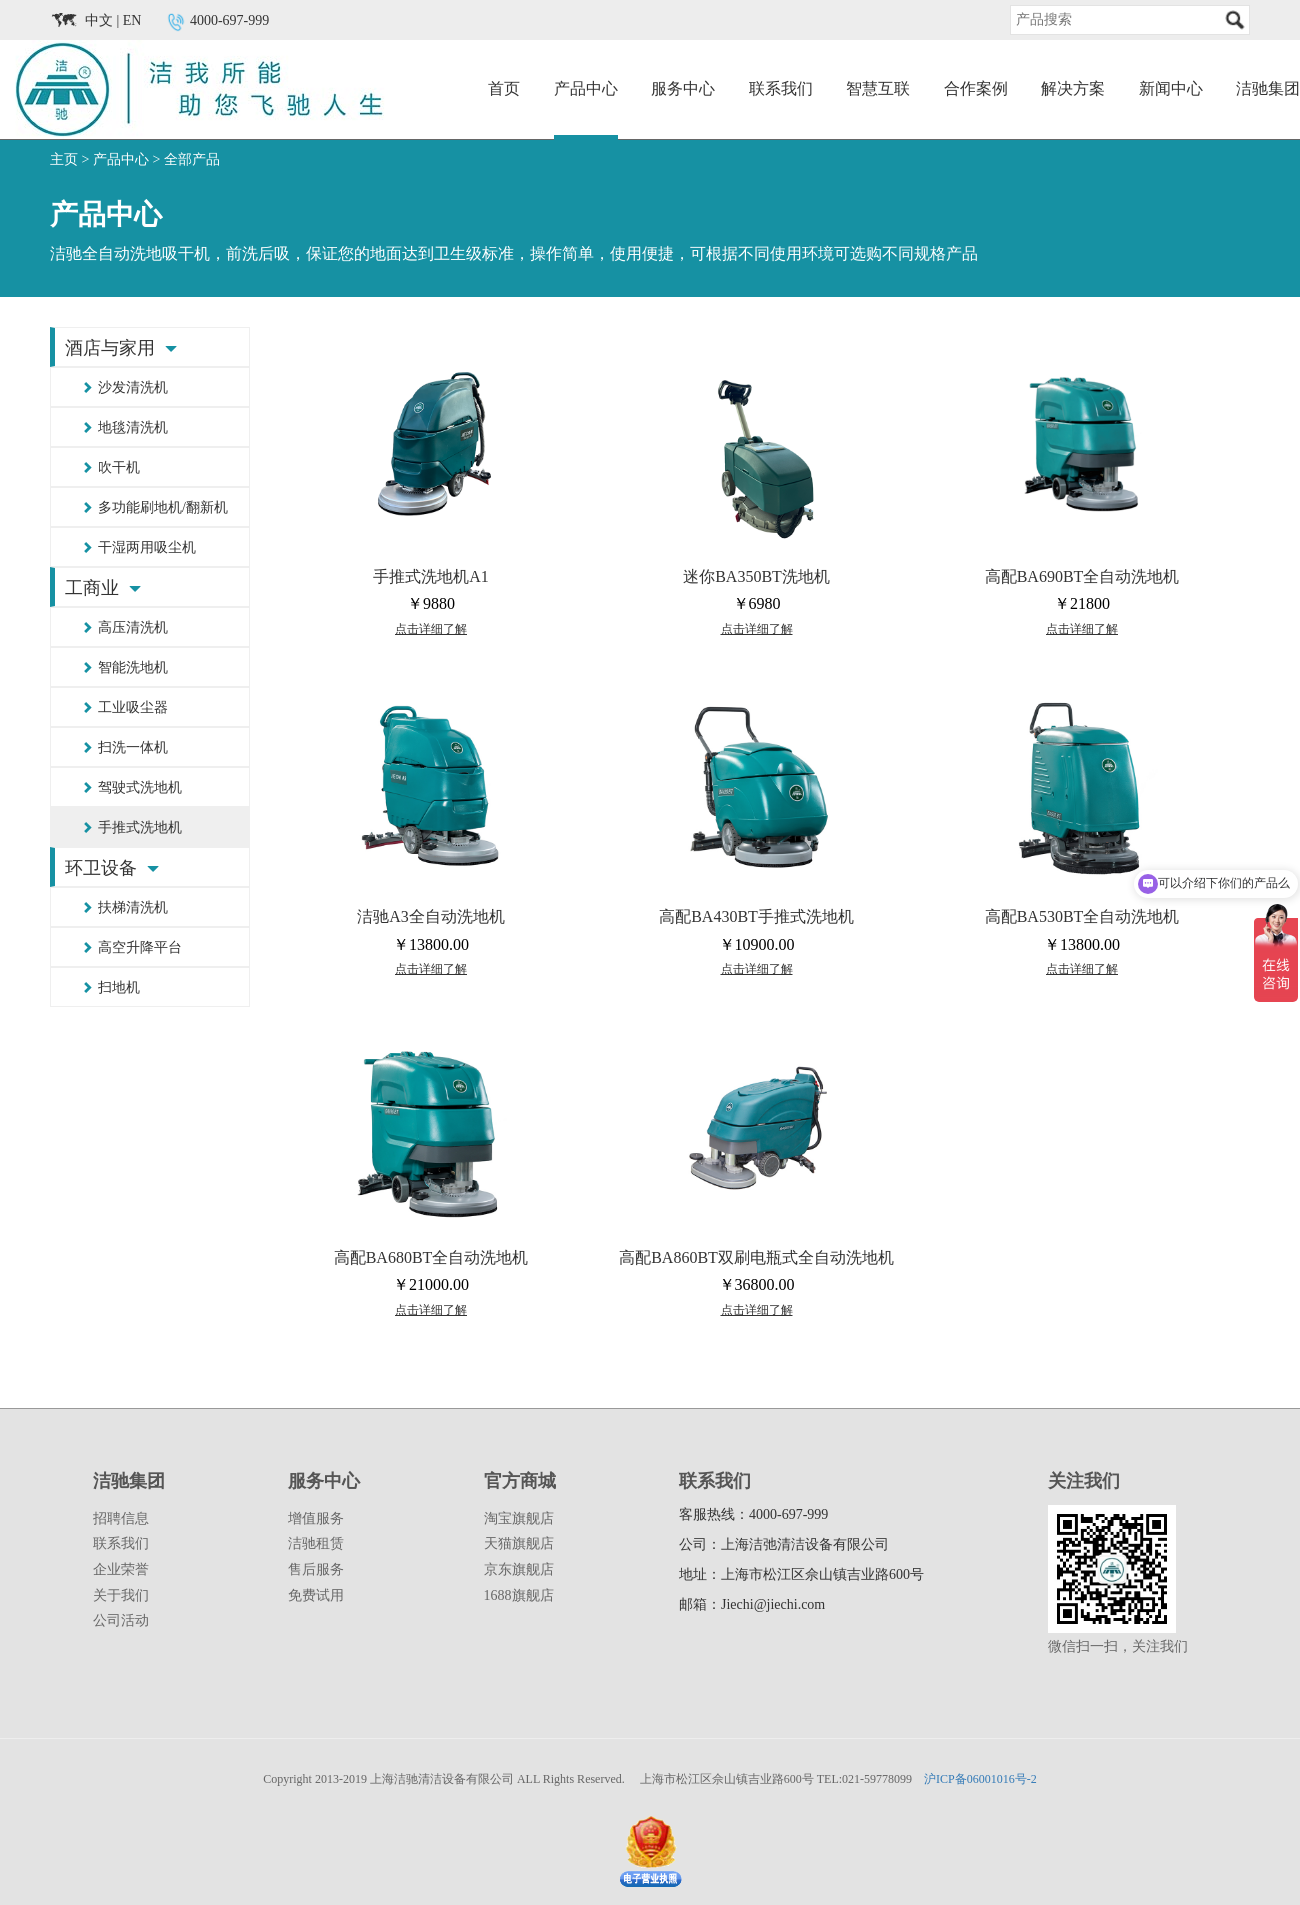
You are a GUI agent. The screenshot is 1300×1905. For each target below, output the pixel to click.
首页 (504, 88)
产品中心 (586, 88)
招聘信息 (121, 1518)
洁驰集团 (1268, 88)
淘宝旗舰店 (519, 1518)
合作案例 (976, 88)
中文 (99, 20)
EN (132, 20)
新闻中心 (1171, 88)
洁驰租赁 (316, 1543)
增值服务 (316, 1518)
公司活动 (121, 1620)
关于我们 (121, 1595)
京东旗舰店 (519, 1569)
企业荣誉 (121, 1569)
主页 (64, 159)
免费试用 (316, 1595)
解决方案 (1073, 88)
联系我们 (781, 88)
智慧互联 (878, 88)
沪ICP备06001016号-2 (980, 1779)
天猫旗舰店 (519, 1543)
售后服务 (316, 1569)
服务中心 (683, 88)
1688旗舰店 (519, 1595)
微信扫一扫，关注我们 (1118, 1646)
